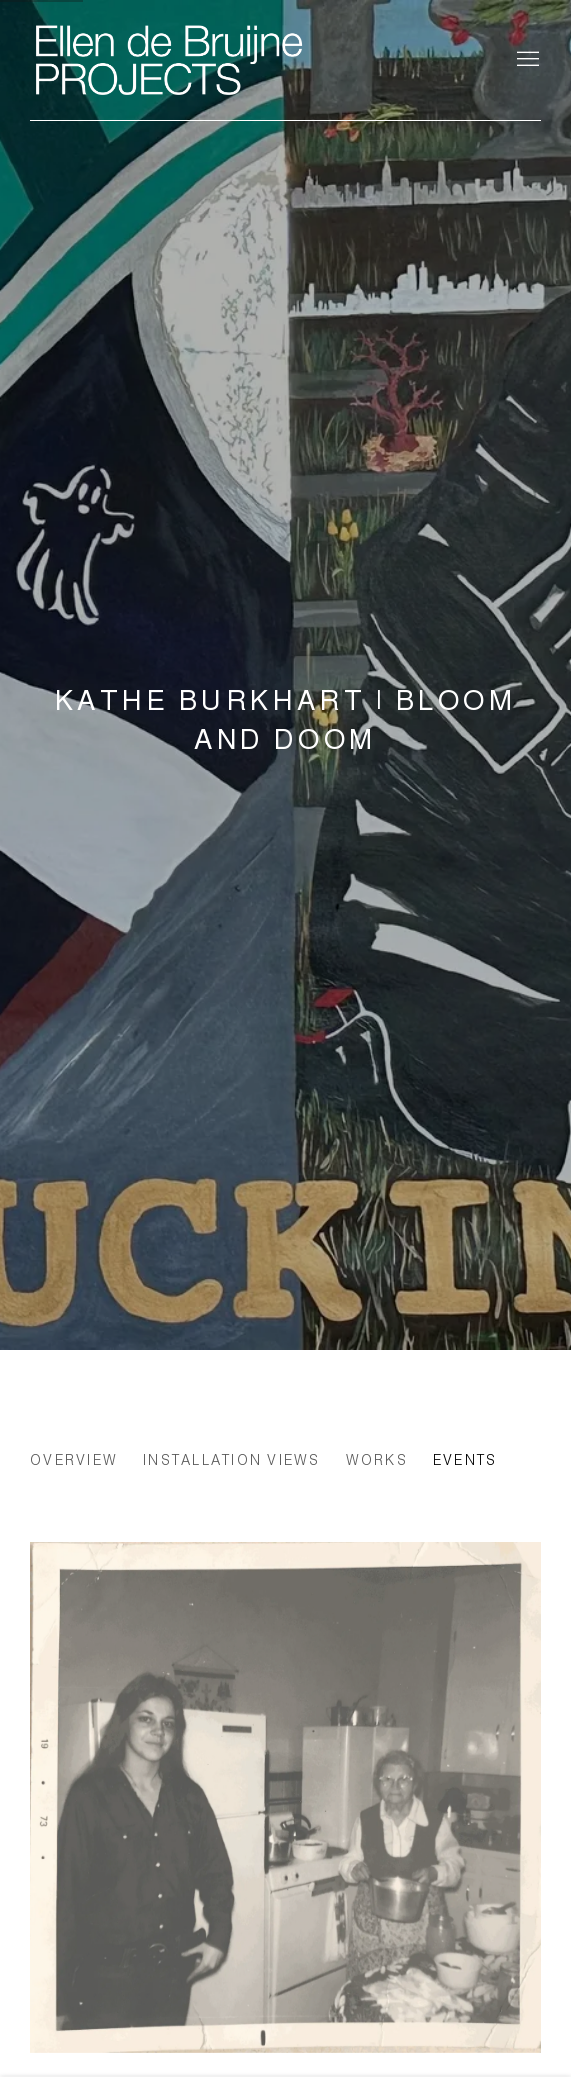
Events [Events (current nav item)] (465, 1460)
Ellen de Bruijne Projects (230, 60)
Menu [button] (526, 60)
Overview (74, 1460)
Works (377, 1460)
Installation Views (232, 1460)
